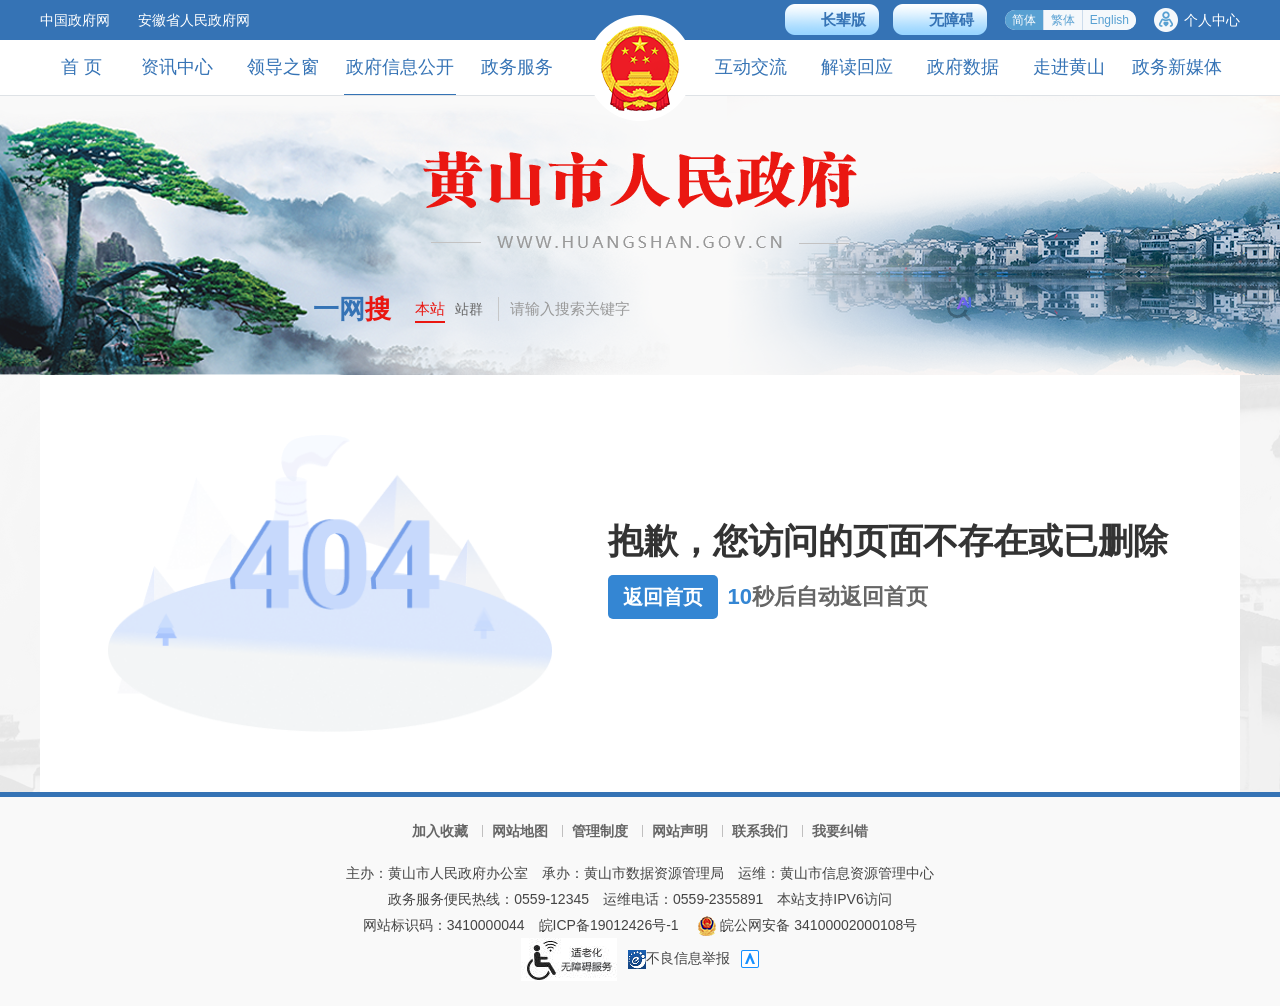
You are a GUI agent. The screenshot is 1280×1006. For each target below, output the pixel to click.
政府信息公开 (400, 75)
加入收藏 (440, 831)
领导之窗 (283, 67)
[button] (832, 19)
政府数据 (963, 67)
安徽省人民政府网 (194, 20)
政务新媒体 (1177, 67)
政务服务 (517, 67)
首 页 (81, 67)
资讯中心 (177, 67)
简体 (1024, 20)
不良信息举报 (679, 958)
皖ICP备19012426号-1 (609, 925)
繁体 (1063, 20)
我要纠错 (840, 831)
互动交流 (751, 67)
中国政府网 (75, 20)
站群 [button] (469, 309)
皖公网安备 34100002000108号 (807, 925)
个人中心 (1212, 20)
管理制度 (600, 831)
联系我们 (760, 831)
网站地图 (520, 831)
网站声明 (680, 831)
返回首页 (663, 597)
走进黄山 (1069, 67)
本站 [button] (430, 308)
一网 (352, 309)
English (1109, 20)
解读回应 (857, 67)
